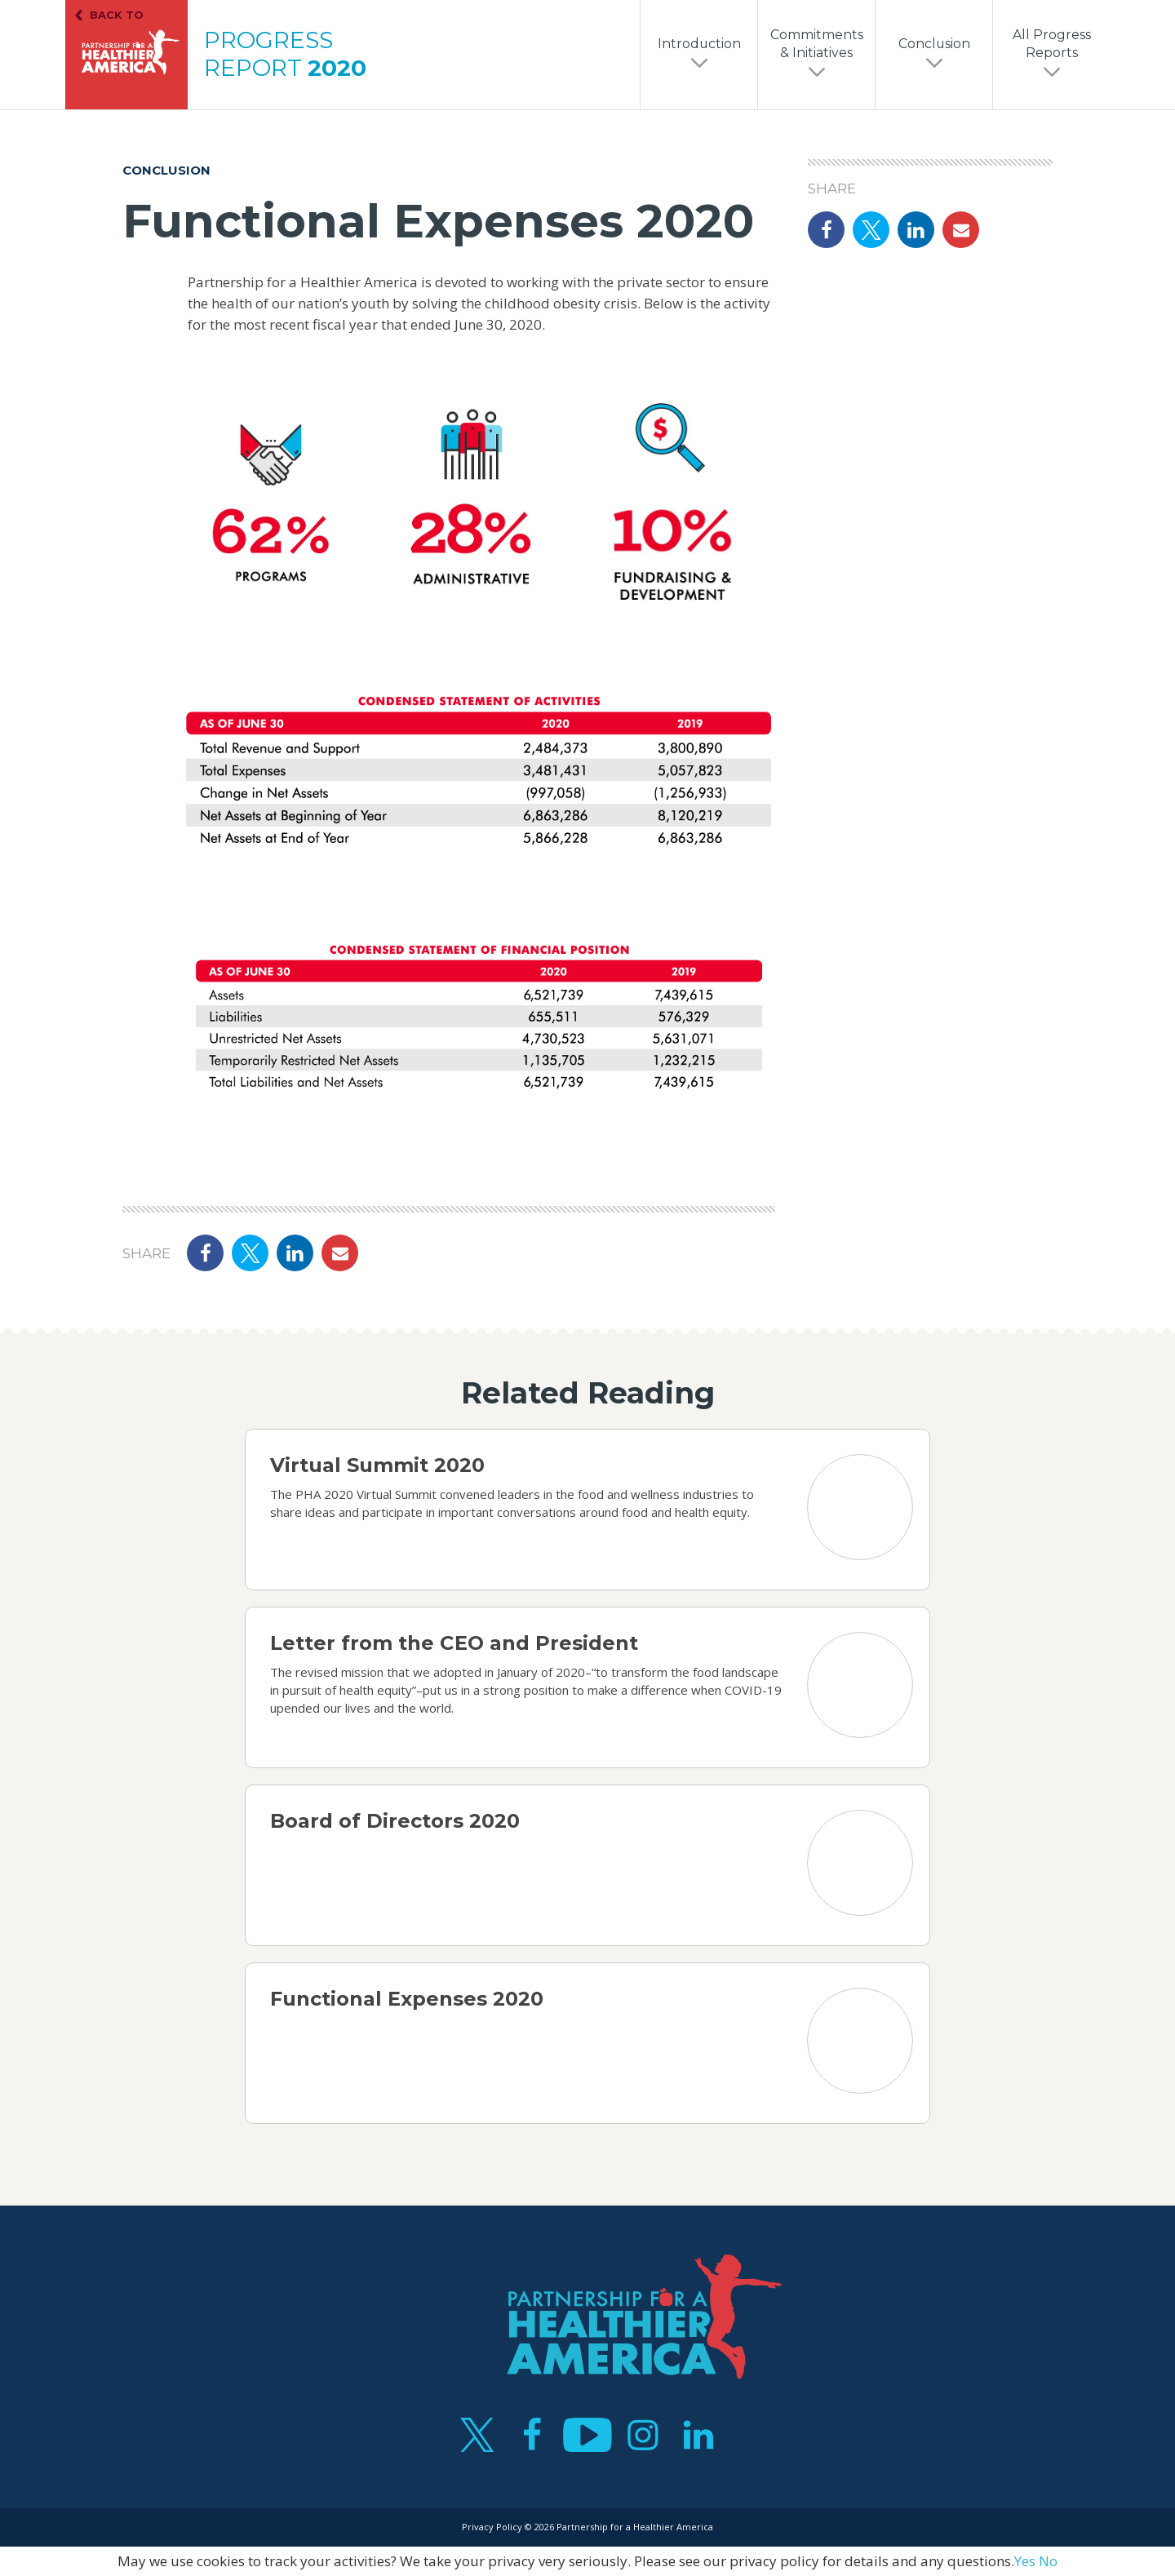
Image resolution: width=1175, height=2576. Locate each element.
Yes (1024, 2561)
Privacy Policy (492, 2527)
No (1048, 2561)
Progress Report (285, 54)
